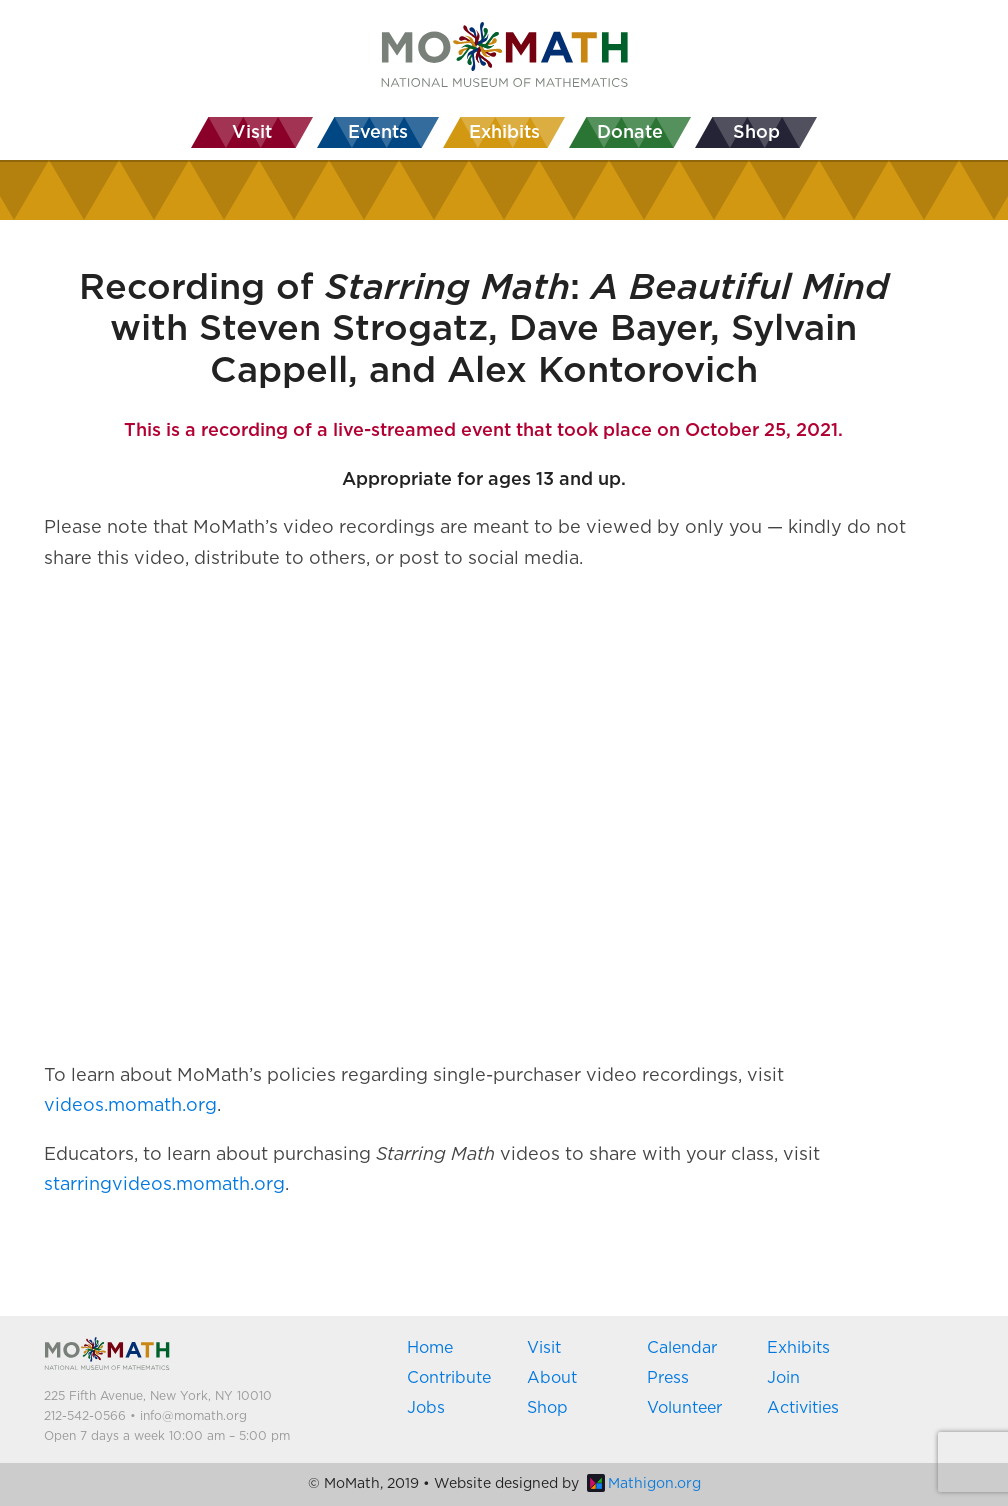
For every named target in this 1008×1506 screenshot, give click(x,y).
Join (783, 1378)
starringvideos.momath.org (164, 1185)
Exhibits (798, 1348)
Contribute (449, 1378)
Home (430, 1348)
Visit (544, 1348)
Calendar (682, 1348)
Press (668, 1378)
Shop (547, 1408)
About (552, 1378)
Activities (803, 1408)
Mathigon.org (644, 1484)
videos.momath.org (130, 1106)
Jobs (426, 1408)
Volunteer (684, 1408)
